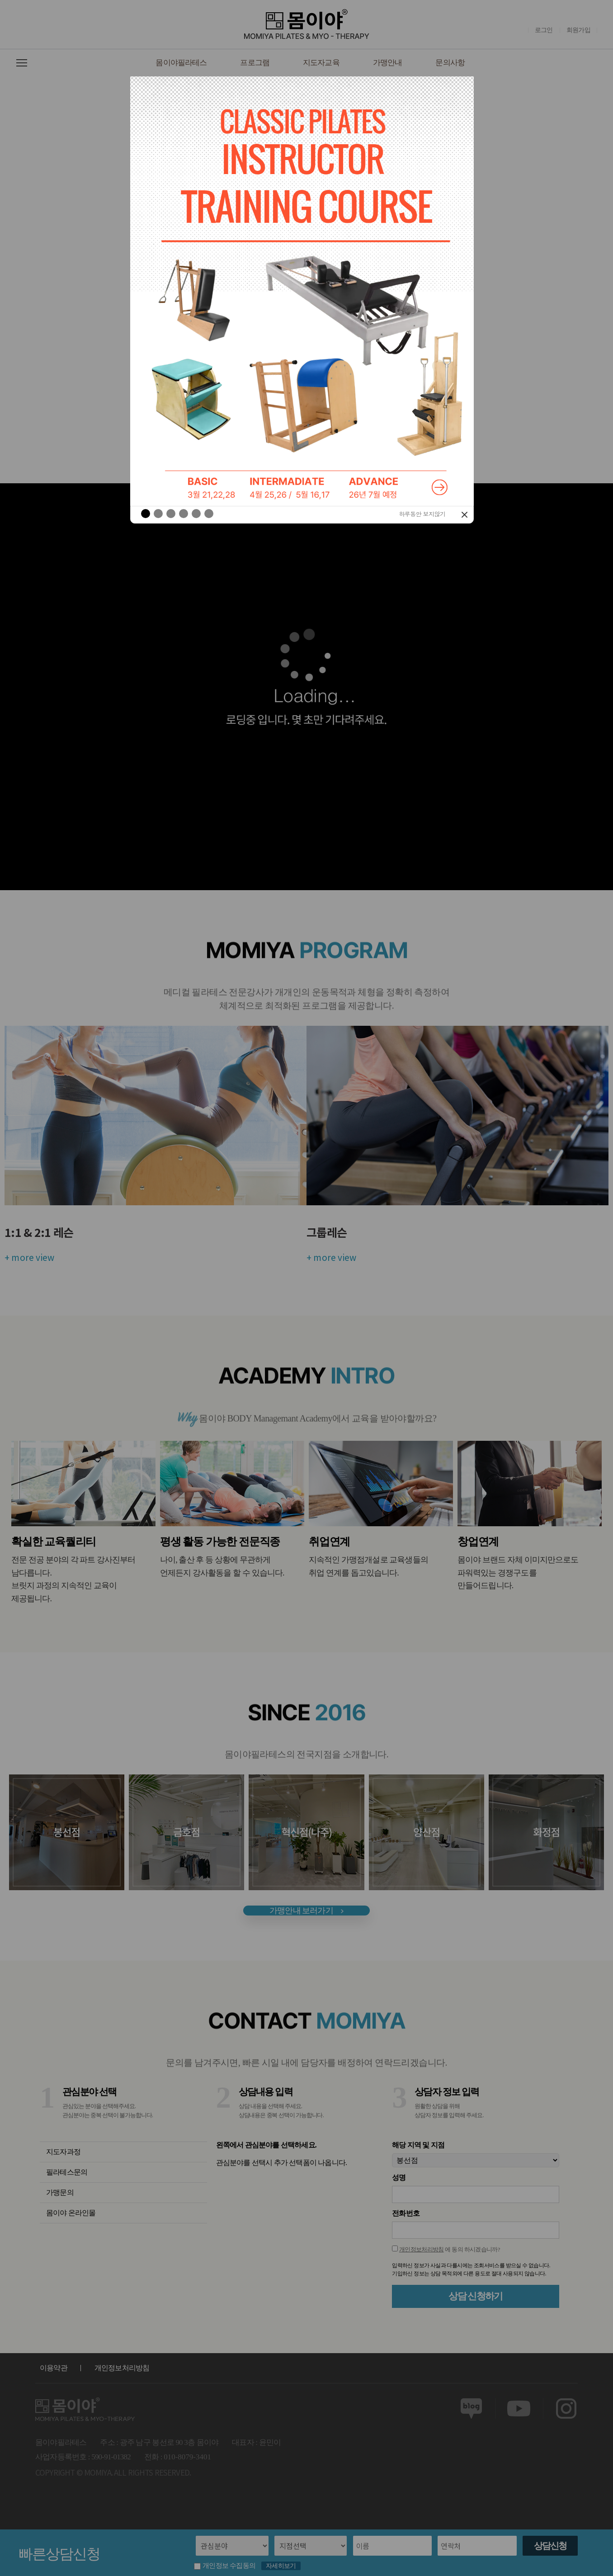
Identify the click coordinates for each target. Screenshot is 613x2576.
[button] (139, 290)
